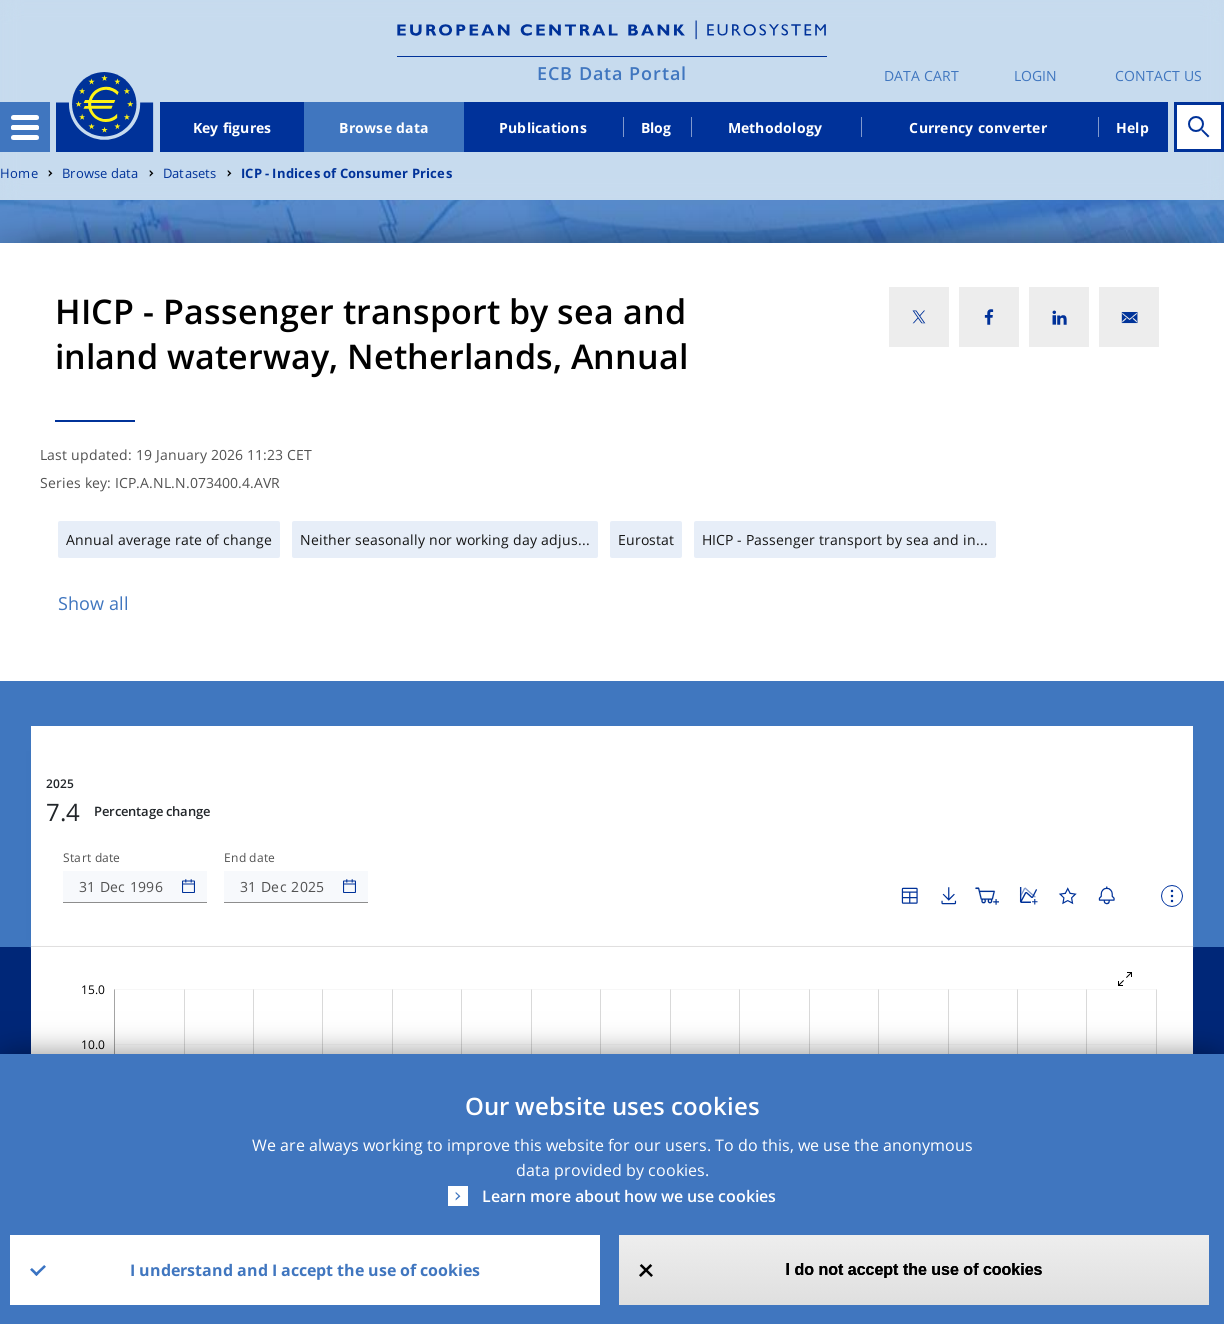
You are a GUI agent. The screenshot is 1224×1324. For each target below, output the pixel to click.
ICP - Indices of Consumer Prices (346, 173)
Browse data (383, 127)
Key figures (232, 127)
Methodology (775, 127)
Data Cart (921, 75)
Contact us (1158, 75)
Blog (656, 127)
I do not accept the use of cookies (914, 1269)
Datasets (190, 173)
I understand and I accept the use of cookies (305, 1270)
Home (19, 173)
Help (1132, 127)
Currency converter (978, 127)
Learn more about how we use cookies (629, 1196)
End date (250, 798)
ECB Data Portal (612, 73)
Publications (543, 127)
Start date (92, 798)
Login (1035, 75)
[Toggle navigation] (25, 127)
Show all (93, 603)
